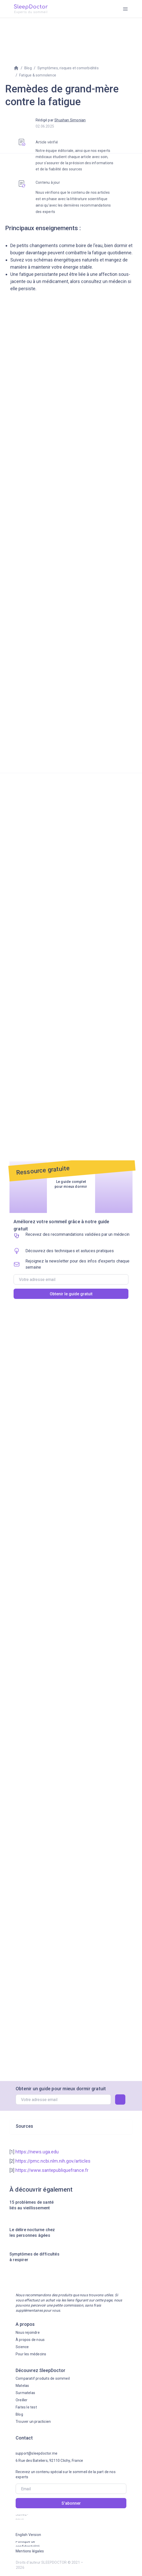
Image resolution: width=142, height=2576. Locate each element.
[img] (31, 9)
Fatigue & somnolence (37, 75)
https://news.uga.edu (37, 2151)
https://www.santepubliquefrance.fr (51, 2170)
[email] (71, 1279)
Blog (28, 68)
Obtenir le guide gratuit (71, 1293)
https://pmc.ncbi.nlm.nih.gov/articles (52, 2161)
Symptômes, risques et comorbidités (68, 68)
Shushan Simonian (70, 120)
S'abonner (71, 2503)
